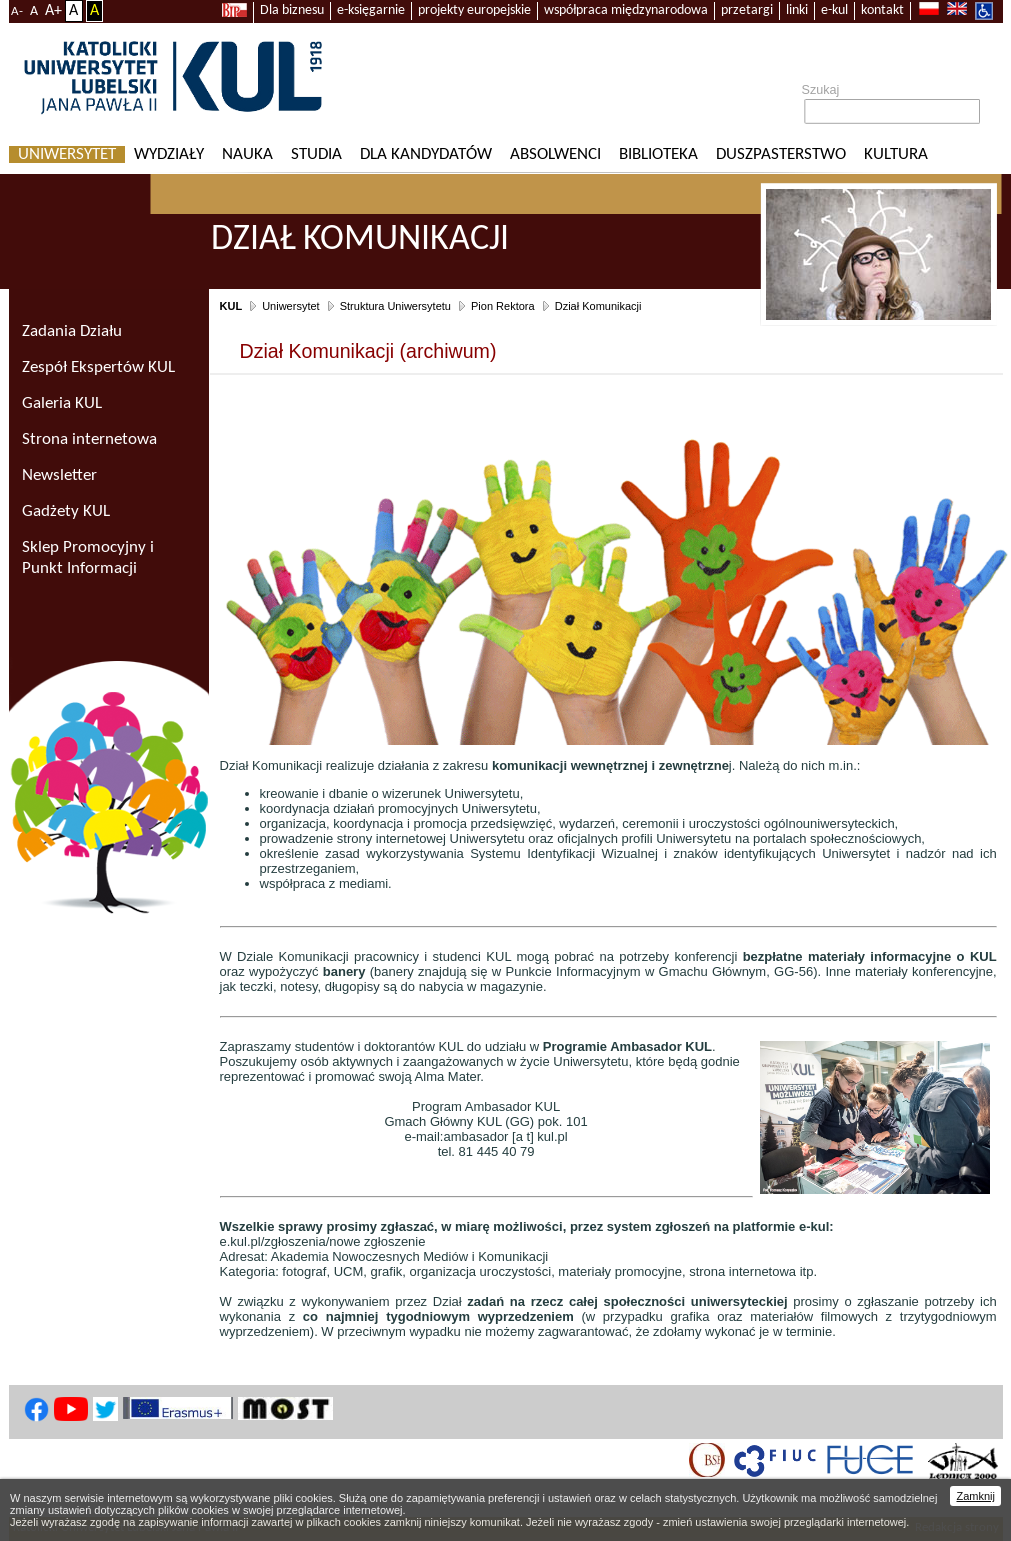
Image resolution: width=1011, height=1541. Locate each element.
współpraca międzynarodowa (626, 10)
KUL (231, 306)
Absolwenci (555, 154)
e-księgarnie (371, 10)
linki (797, 10)
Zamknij (975, 1496)
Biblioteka (658, 154)
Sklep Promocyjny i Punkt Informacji (88, 558)
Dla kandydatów (426, 154)
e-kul (834, 10)
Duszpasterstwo (781, 154)
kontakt (882, 10)
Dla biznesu (292, 10)
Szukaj (821, 90)
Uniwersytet (67, 154)
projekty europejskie (474, 10)
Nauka (247, 154)
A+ (53, 11)
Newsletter (59, 475)
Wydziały (169, 154)
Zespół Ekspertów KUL (98, 367)
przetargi (747, 10)
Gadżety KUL (66, 511)
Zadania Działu (72, 331)
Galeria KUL (62, 403)
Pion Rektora (503, 306)
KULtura (896, 154)
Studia (316, 154)
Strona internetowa (89, 439)
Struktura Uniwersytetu (395, 306)
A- (17, 11)
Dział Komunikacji (598, 306)
